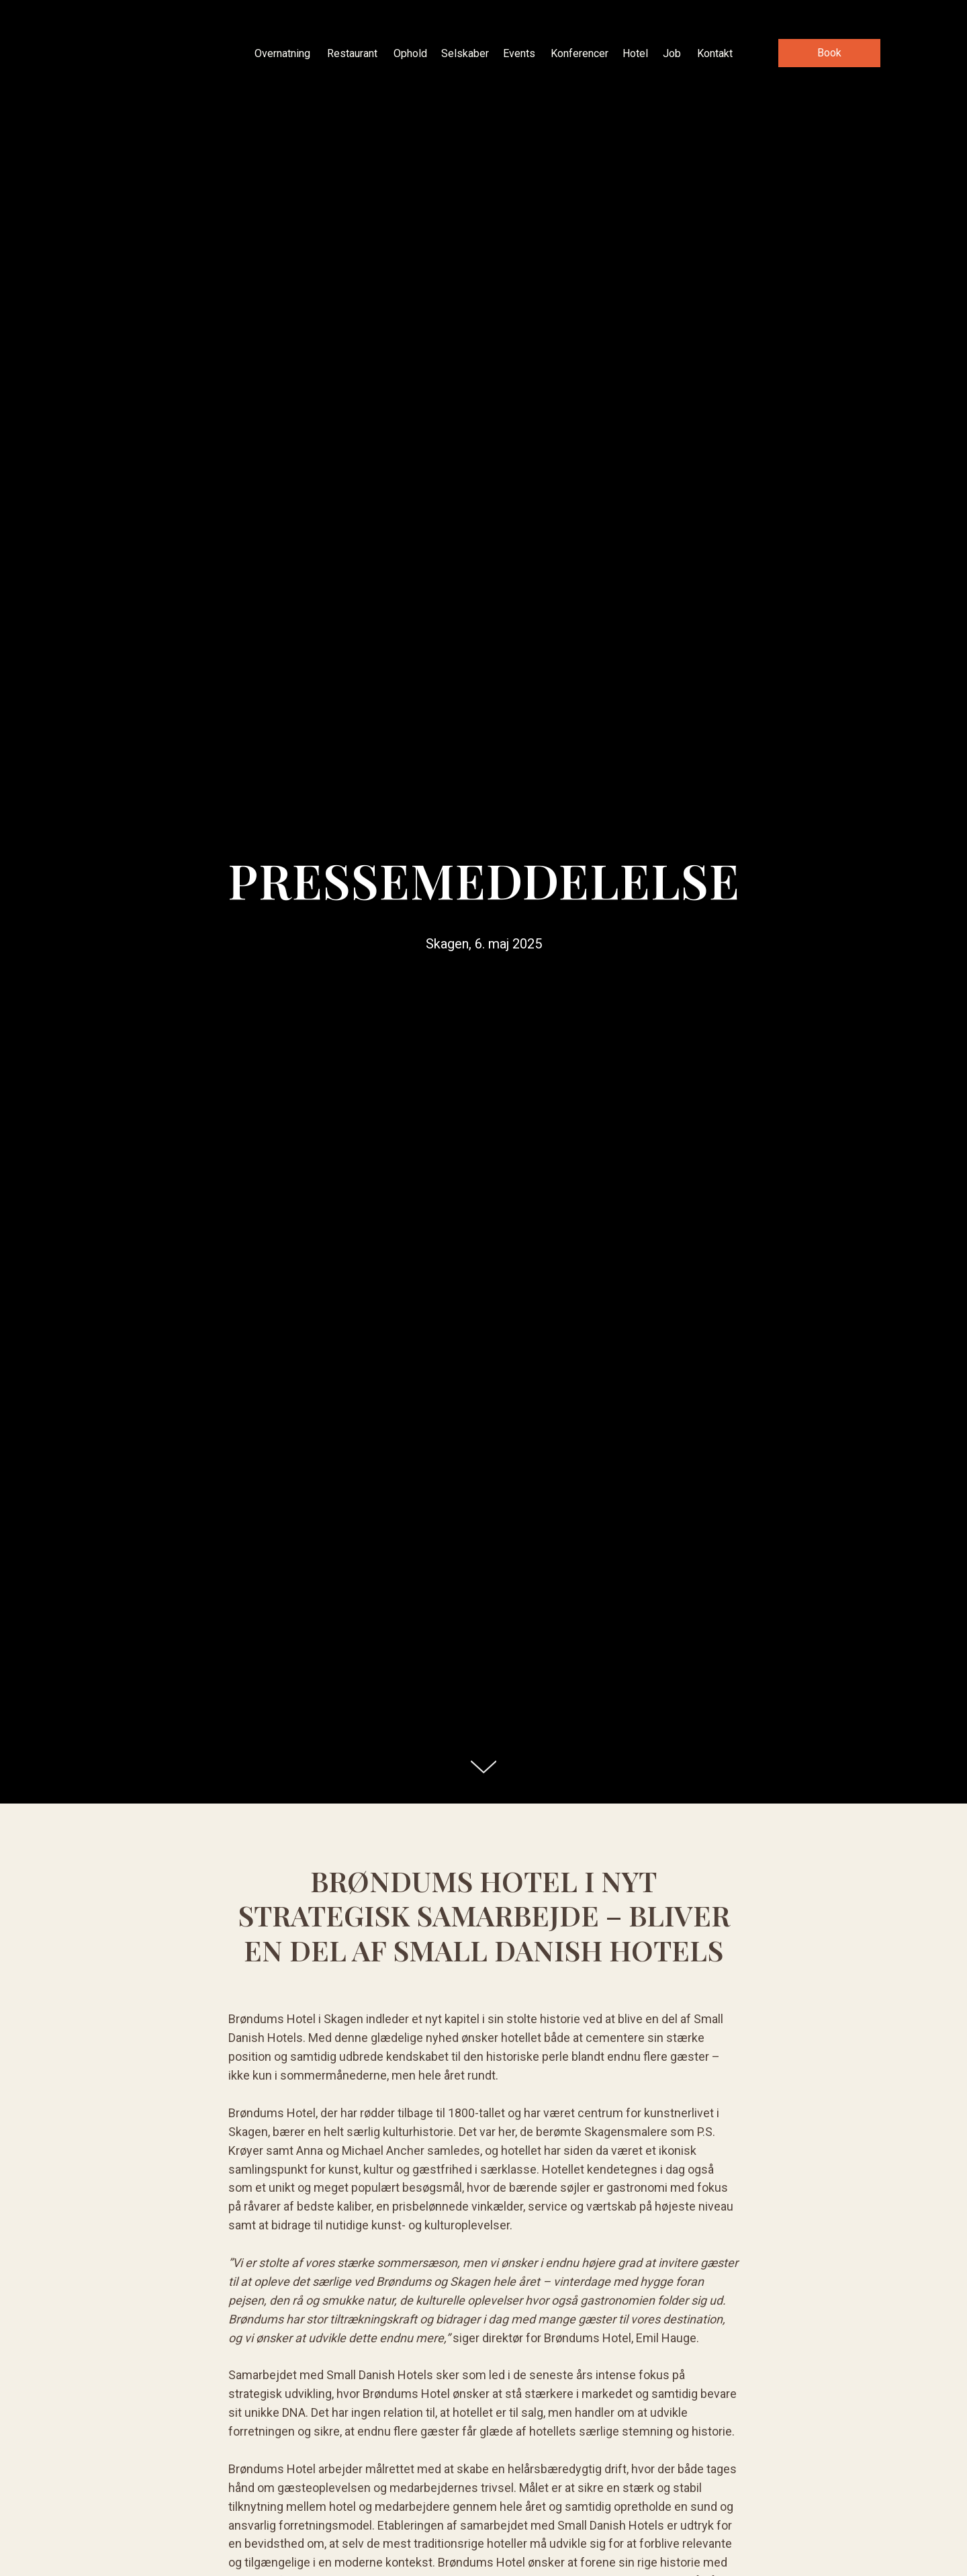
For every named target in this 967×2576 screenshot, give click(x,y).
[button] (829, 53)
